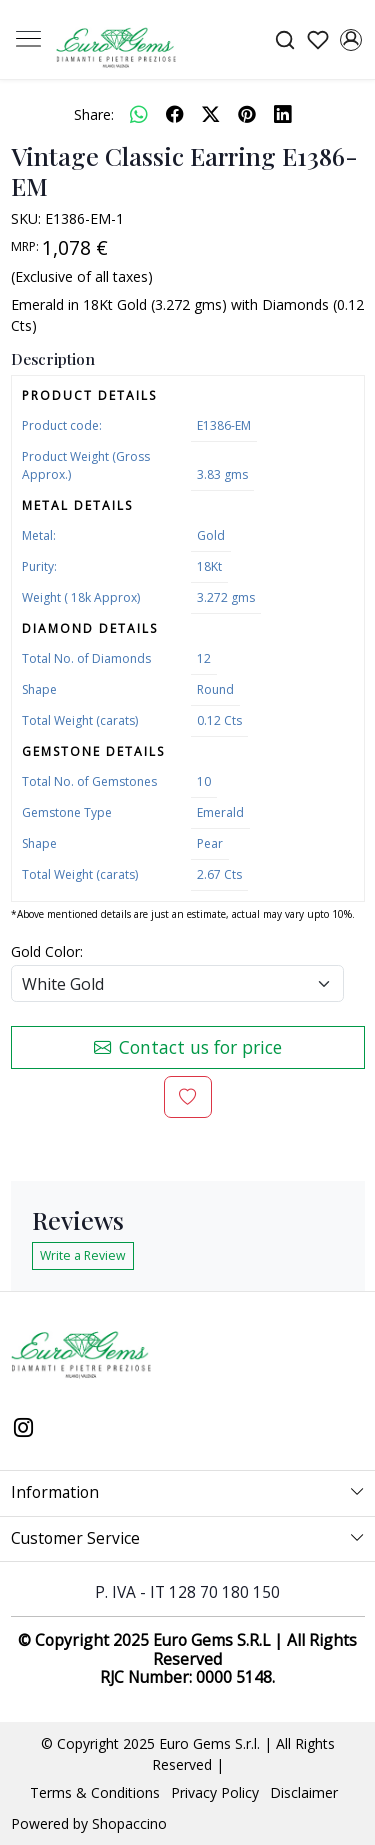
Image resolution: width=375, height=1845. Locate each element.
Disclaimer (304, 1792)
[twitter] (211, 114)
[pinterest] (247, 114)
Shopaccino (129, 1823)
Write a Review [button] (83, 1255)
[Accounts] (350, 40)
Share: (94, 114)
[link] (284, 39)
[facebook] (175, 114)
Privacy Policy (215, 1792)
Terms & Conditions (95, 1792)
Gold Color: (47, 951)
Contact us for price (188, 1047)
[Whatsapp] (139, 114)
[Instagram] (24, 1429)
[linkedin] (283, 114)
